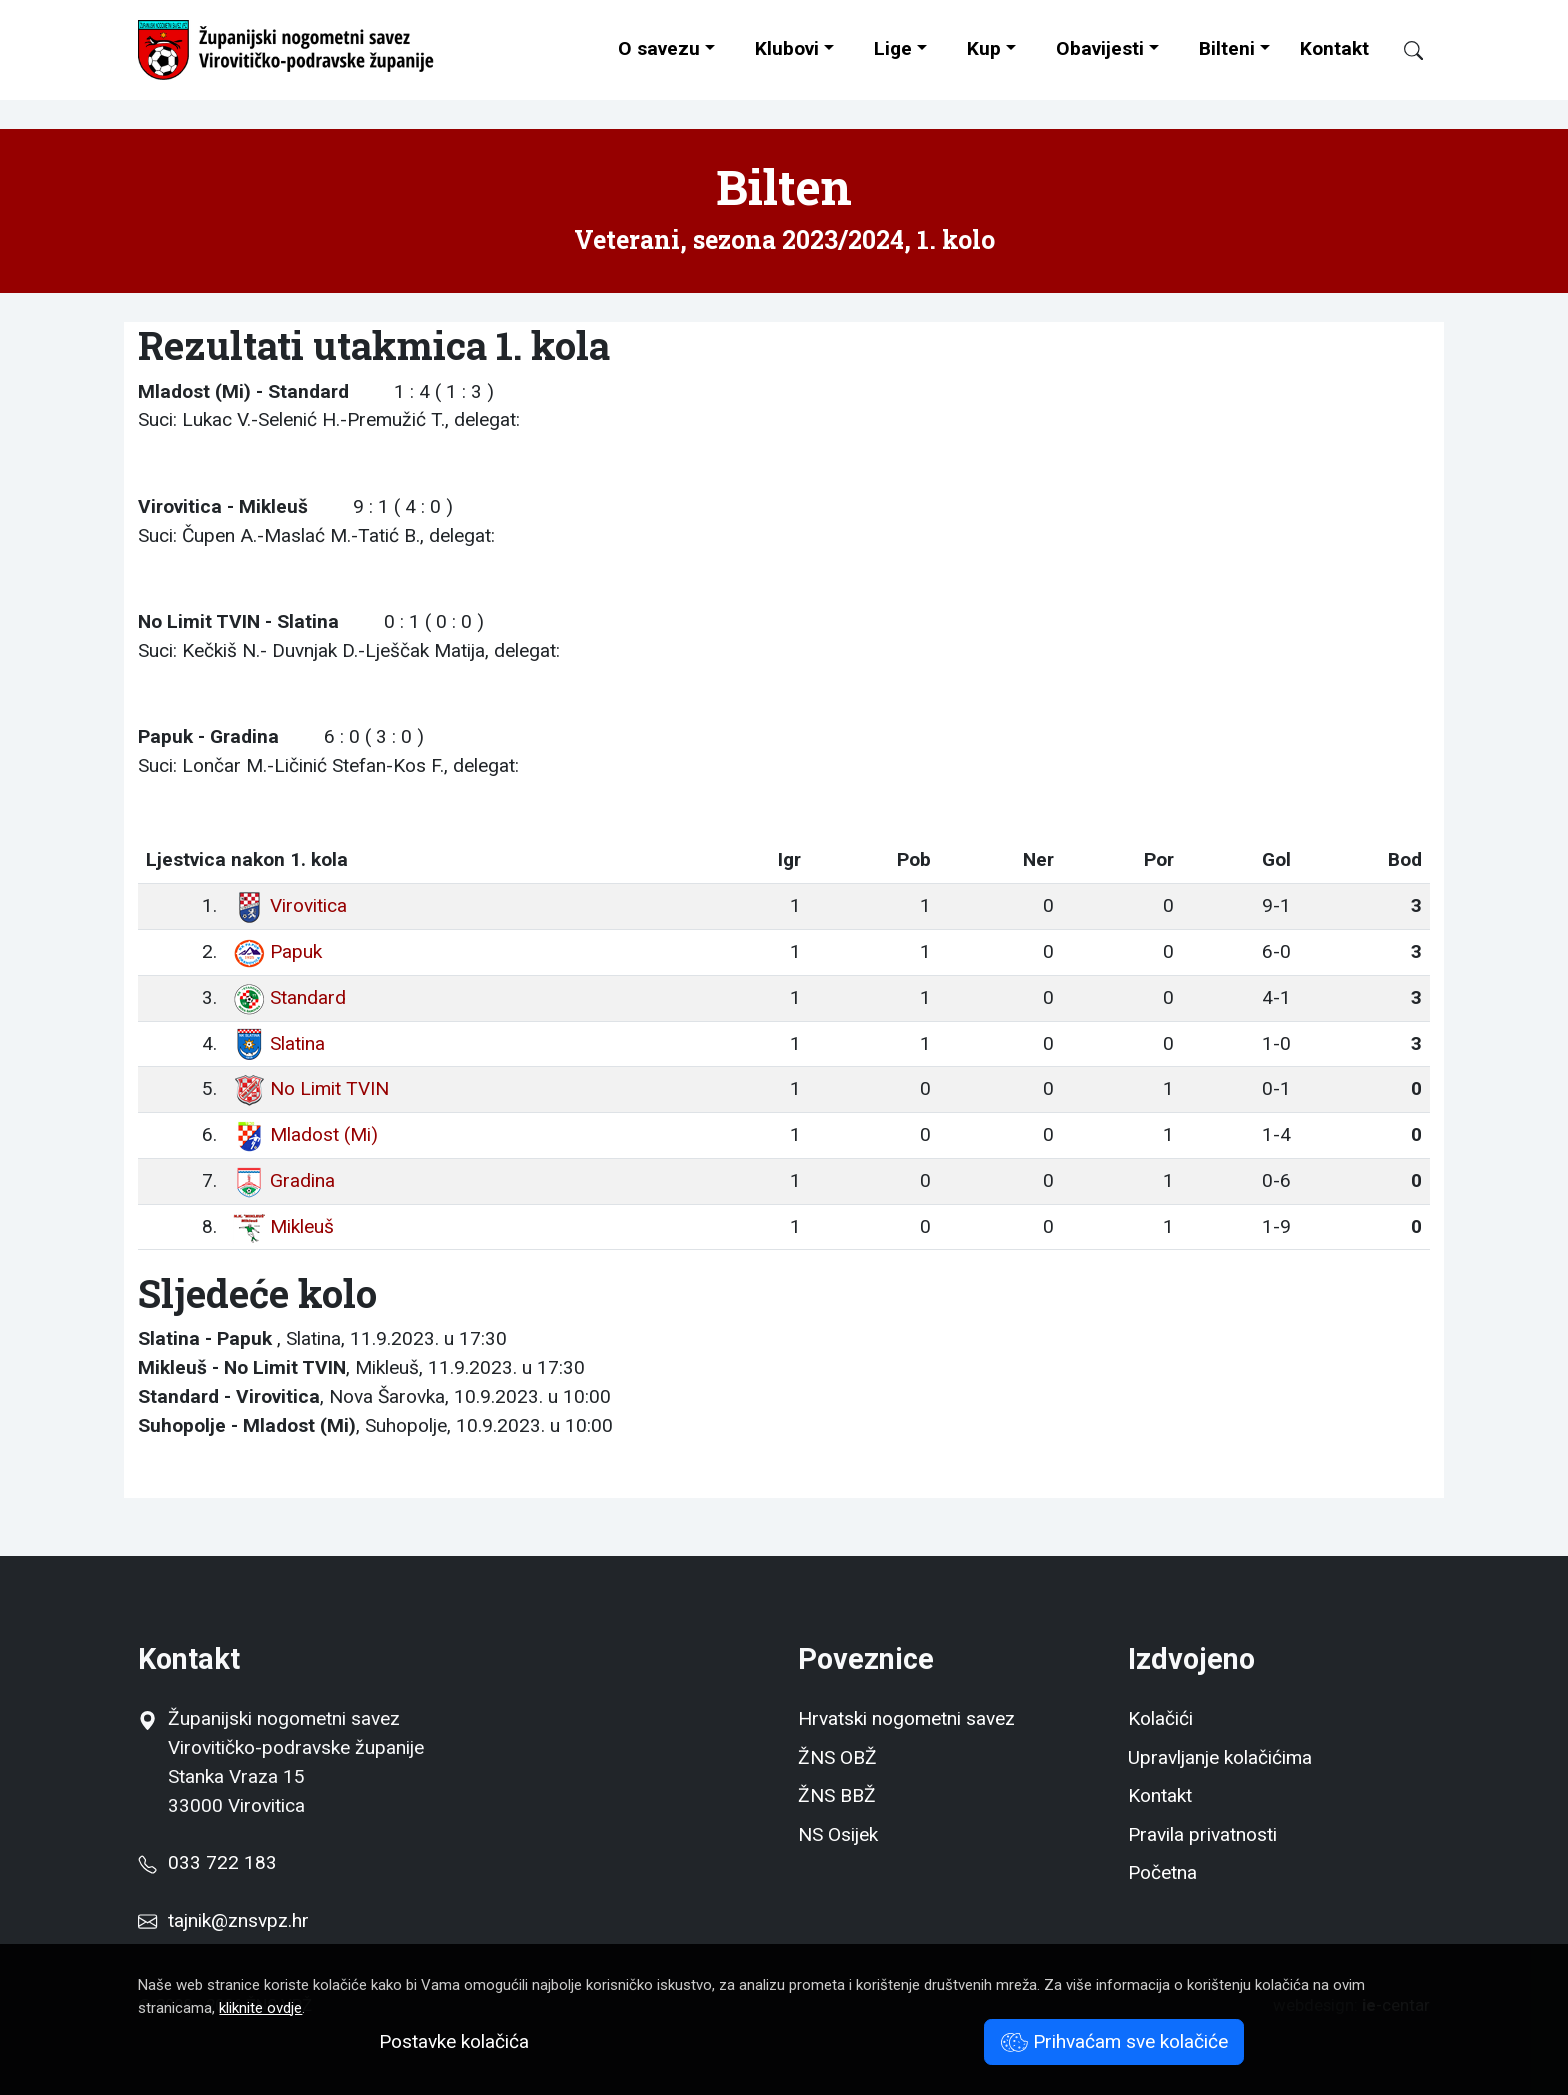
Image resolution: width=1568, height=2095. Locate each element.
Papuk (277, 951)
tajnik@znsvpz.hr (238, 1920)
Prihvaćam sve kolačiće (1114, 2041)
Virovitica (290, 905)
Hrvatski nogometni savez (906, 1718)
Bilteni (1227, 48)
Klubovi (787, 48)
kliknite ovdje (260, 2008)
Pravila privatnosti (1202, 1834)
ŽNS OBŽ (837, 1757)
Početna (1162, 1872)
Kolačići (1160, 1718)
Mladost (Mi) (305, 1134)
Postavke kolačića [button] (454, 2041)
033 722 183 (207, 1862)
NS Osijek (838, 1834)
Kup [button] (984, 48)
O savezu (659, 48)
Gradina (284, 1180)
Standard (289, 997)
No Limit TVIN (311, 1088)
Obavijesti (1100, 48)
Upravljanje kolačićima (1220, 1757)
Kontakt (1334, 48)
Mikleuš (283, 1226)
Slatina (279, 1043)
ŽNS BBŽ (837, 1795)
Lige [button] (893, 48)
